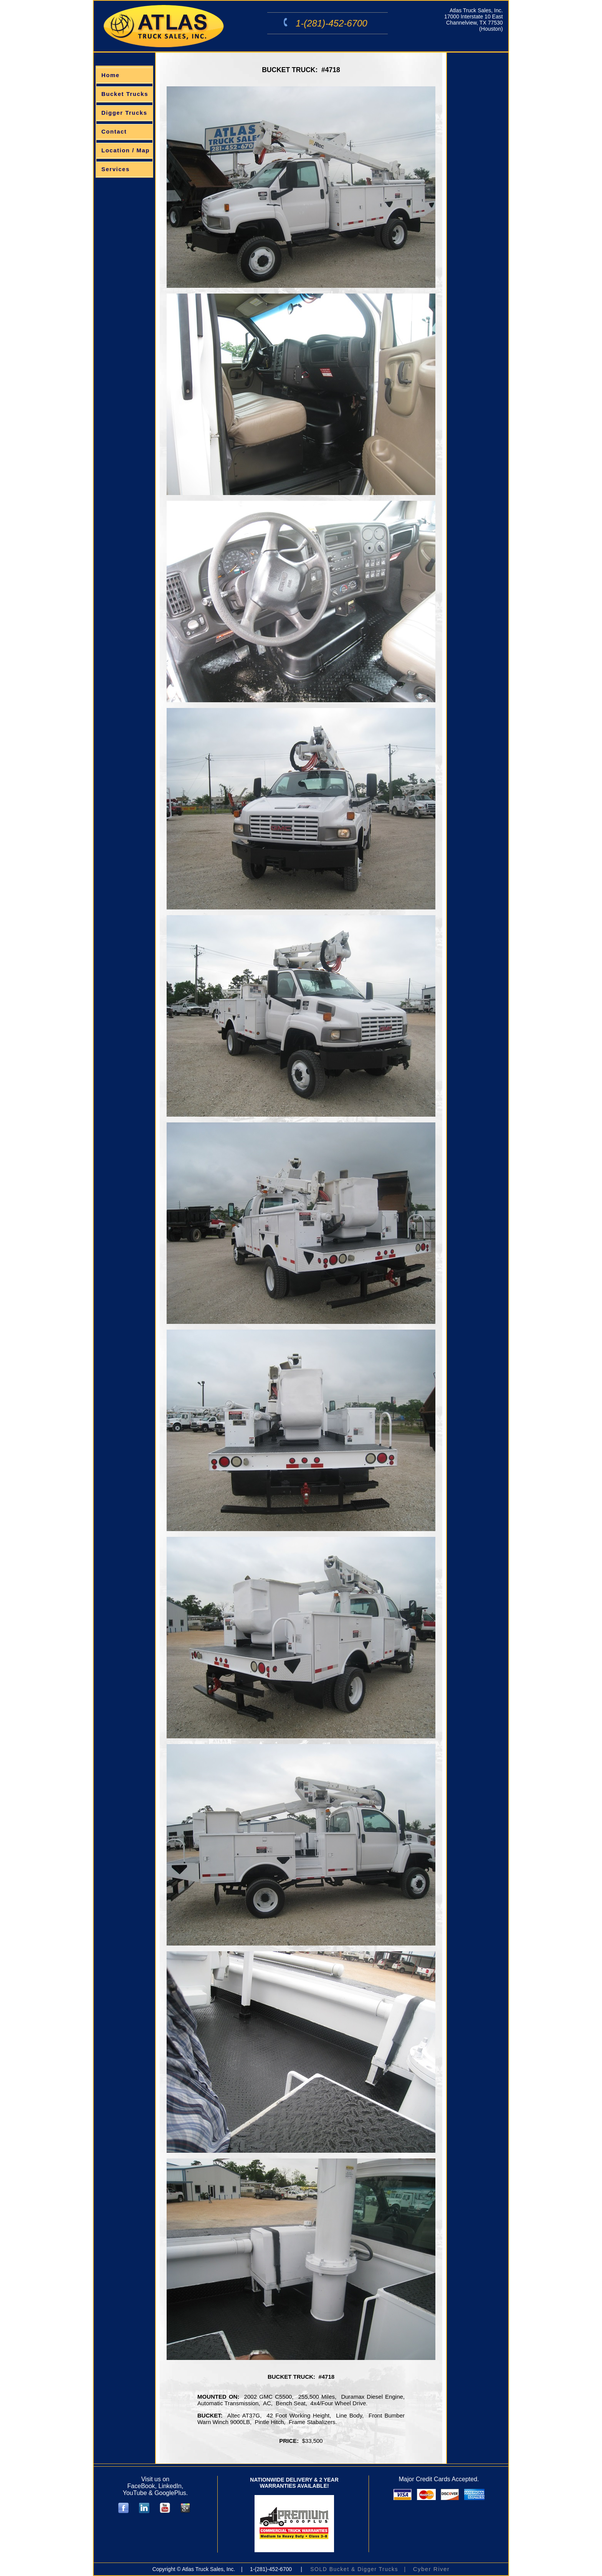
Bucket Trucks (124, 94)
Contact (114, 131)
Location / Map (125, 150)
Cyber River (431, 2569)
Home (110, 75)
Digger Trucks (124, 112)
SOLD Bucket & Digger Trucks (354, 2569)
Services (115, 169)
